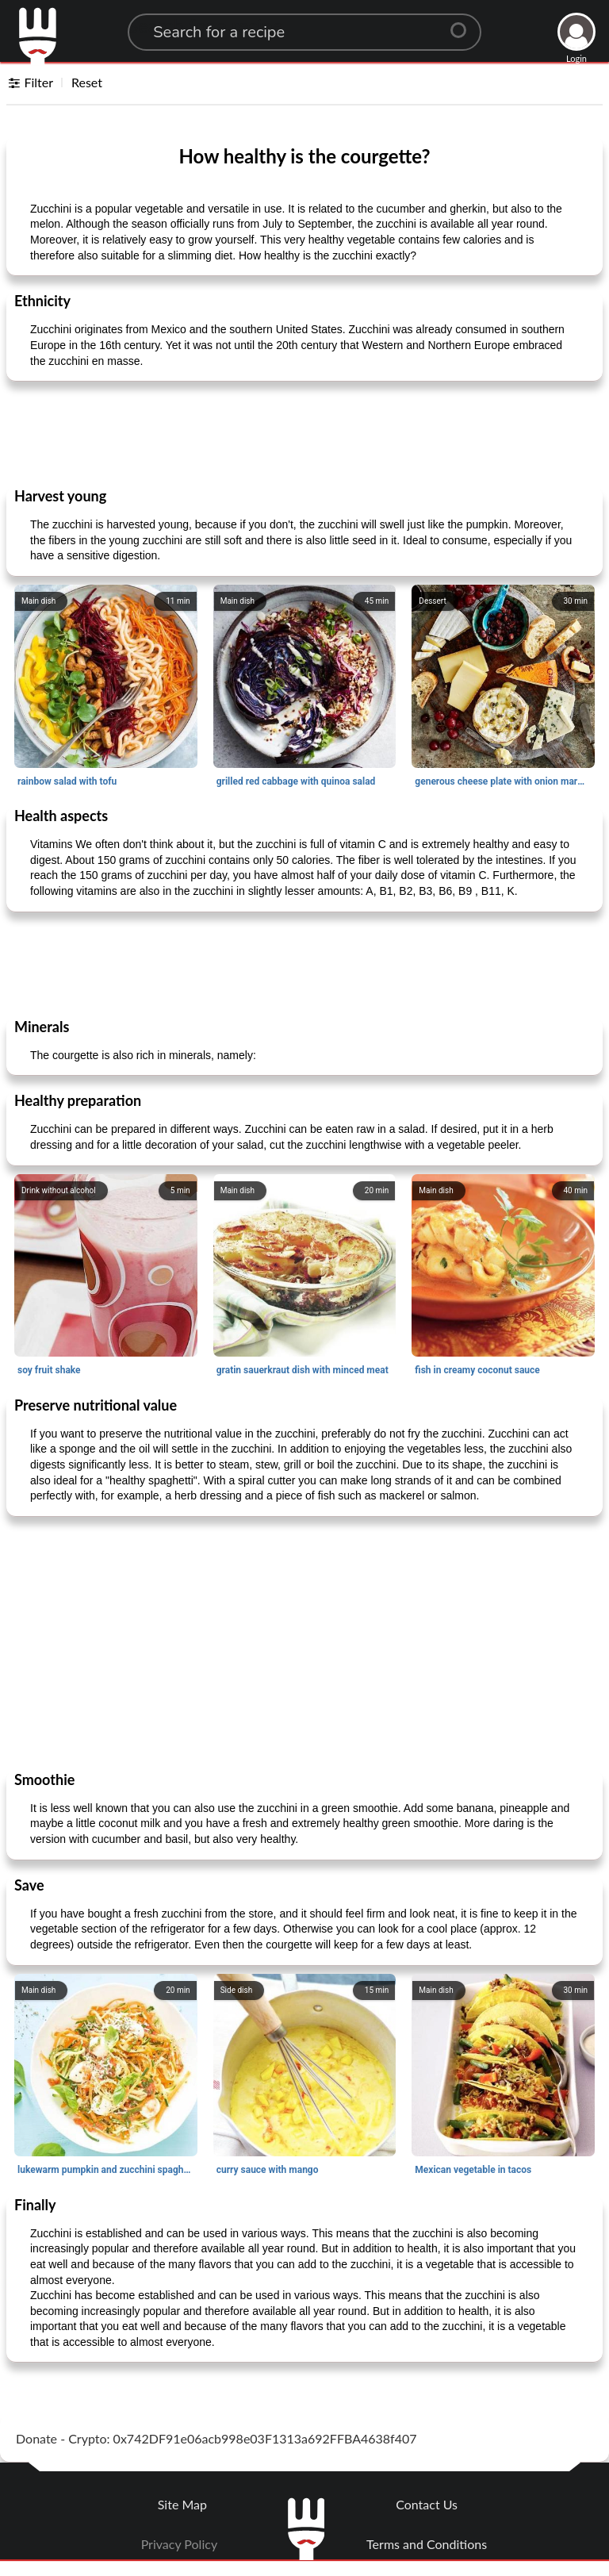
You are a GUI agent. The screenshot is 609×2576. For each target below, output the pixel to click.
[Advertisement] (304, 433)
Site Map (182, 2504)
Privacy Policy (179, 2543)
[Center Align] (464, 24)
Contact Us (427, 2504)
